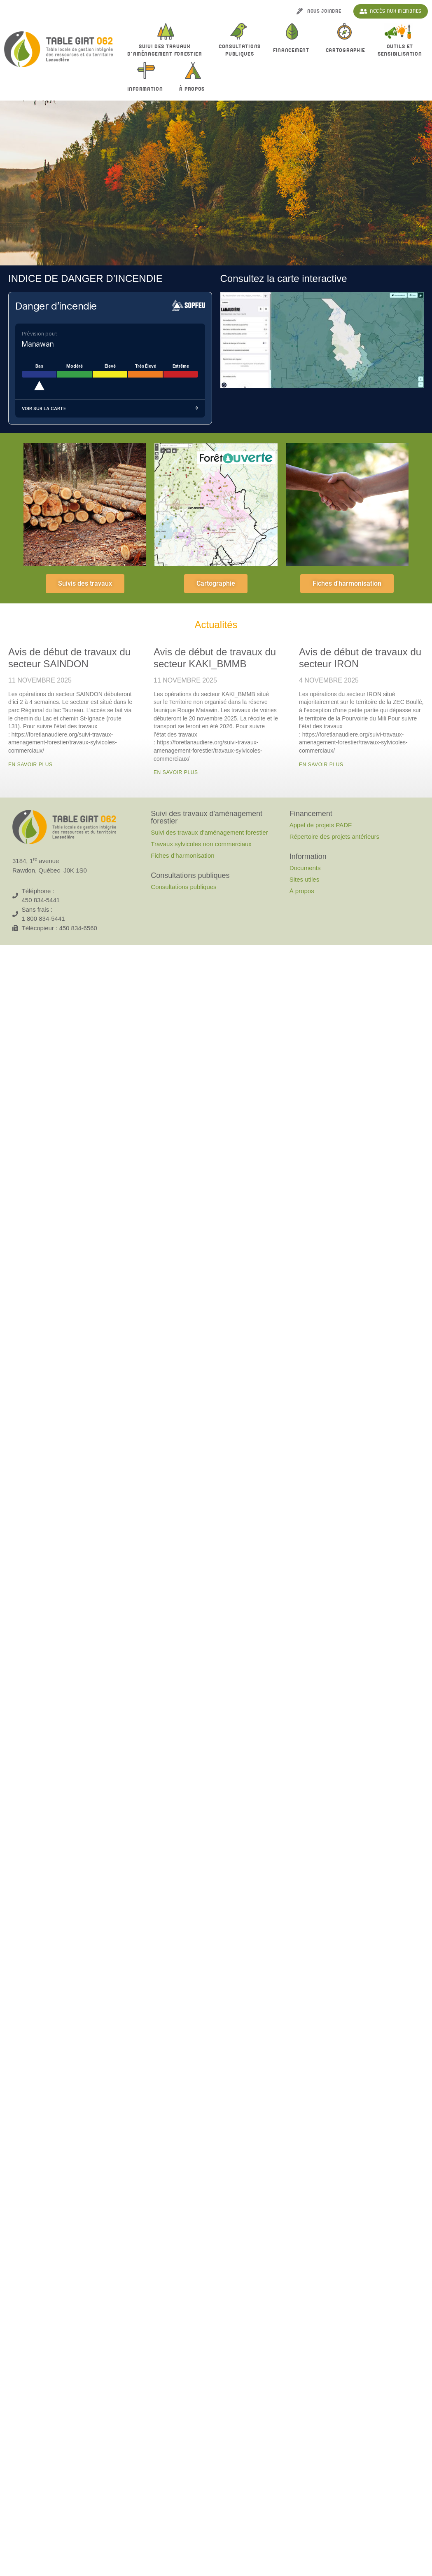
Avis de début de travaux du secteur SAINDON (69, 657)
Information (147, 89)
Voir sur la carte (110, 409)
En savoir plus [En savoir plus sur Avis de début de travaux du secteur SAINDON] (30, 764)
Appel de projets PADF (321, 824)
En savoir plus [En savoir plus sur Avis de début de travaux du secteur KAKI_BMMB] (176, 772)
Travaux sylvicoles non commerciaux (201, 843)
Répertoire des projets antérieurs (334, 836)
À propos (194, 89)
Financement (293, 51)
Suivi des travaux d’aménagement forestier (166, 50)
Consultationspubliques (240, 50)
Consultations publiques (183, 886)
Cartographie (345, 50)
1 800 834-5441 (43, 918)
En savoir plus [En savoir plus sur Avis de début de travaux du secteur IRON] (321, 764)
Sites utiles (305, 879)
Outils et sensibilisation (400, 50)
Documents (305, 867)
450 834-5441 (41, 899)
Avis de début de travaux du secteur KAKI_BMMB (215, 657)
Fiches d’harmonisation (182, 855)
